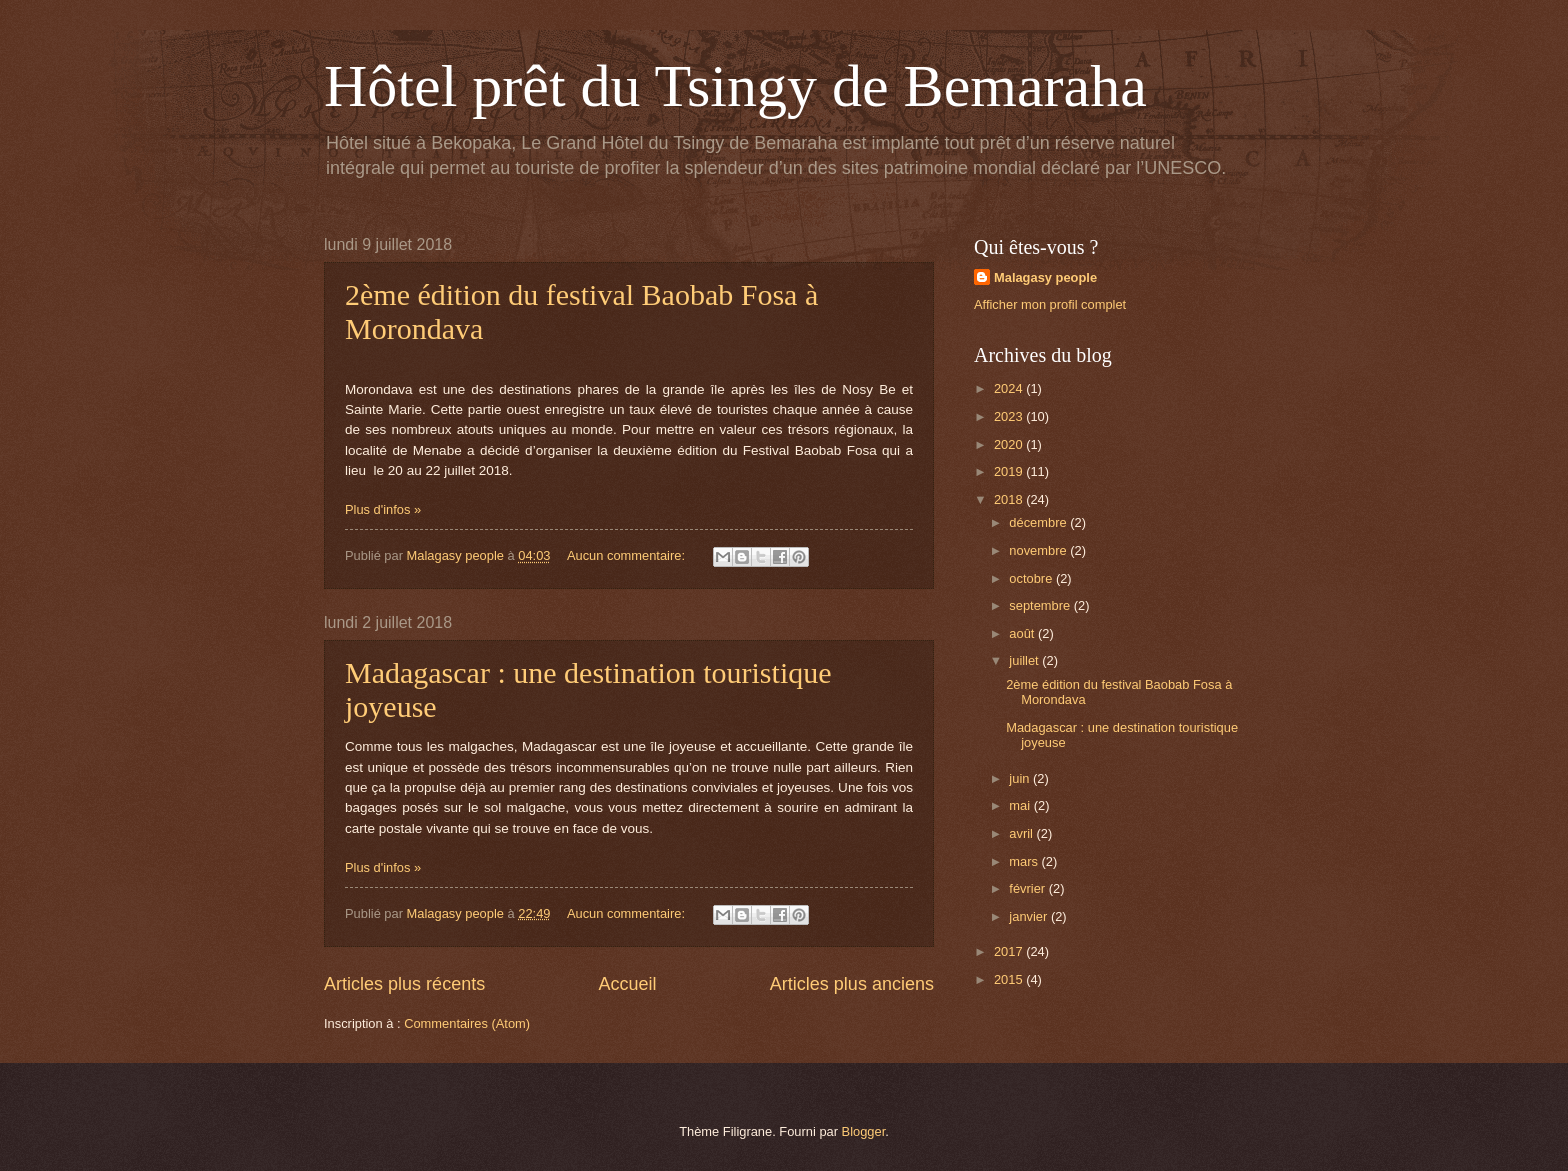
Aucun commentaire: (628, 555)
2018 (1010, 499)
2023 (1010, 416)
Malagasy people (1045, 277)
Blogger (864, 1131)
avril (1022, 833)
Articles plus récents (404, 984)
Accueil (627, 984)
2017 (1010, 951)
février (1028, 888)
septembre (1041, 605)
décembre (1039, 522)
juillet (1025, 660)
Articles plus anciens (852, 984)
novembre (1039, 550)
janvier (1030, 916)
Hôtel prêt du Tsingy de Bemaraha (735, 86)
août (1023, 633)
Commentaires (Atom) (467, 1023)
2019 (1010, 471)
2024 (1010, 388)
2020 (1010, 444)
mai (1021, 805)
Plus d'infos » (383, 509)
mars (1025, 861)
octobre (1032, 578)
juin (1021, 778)
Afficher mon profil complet (1050, 304)
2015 (1010, 979)
